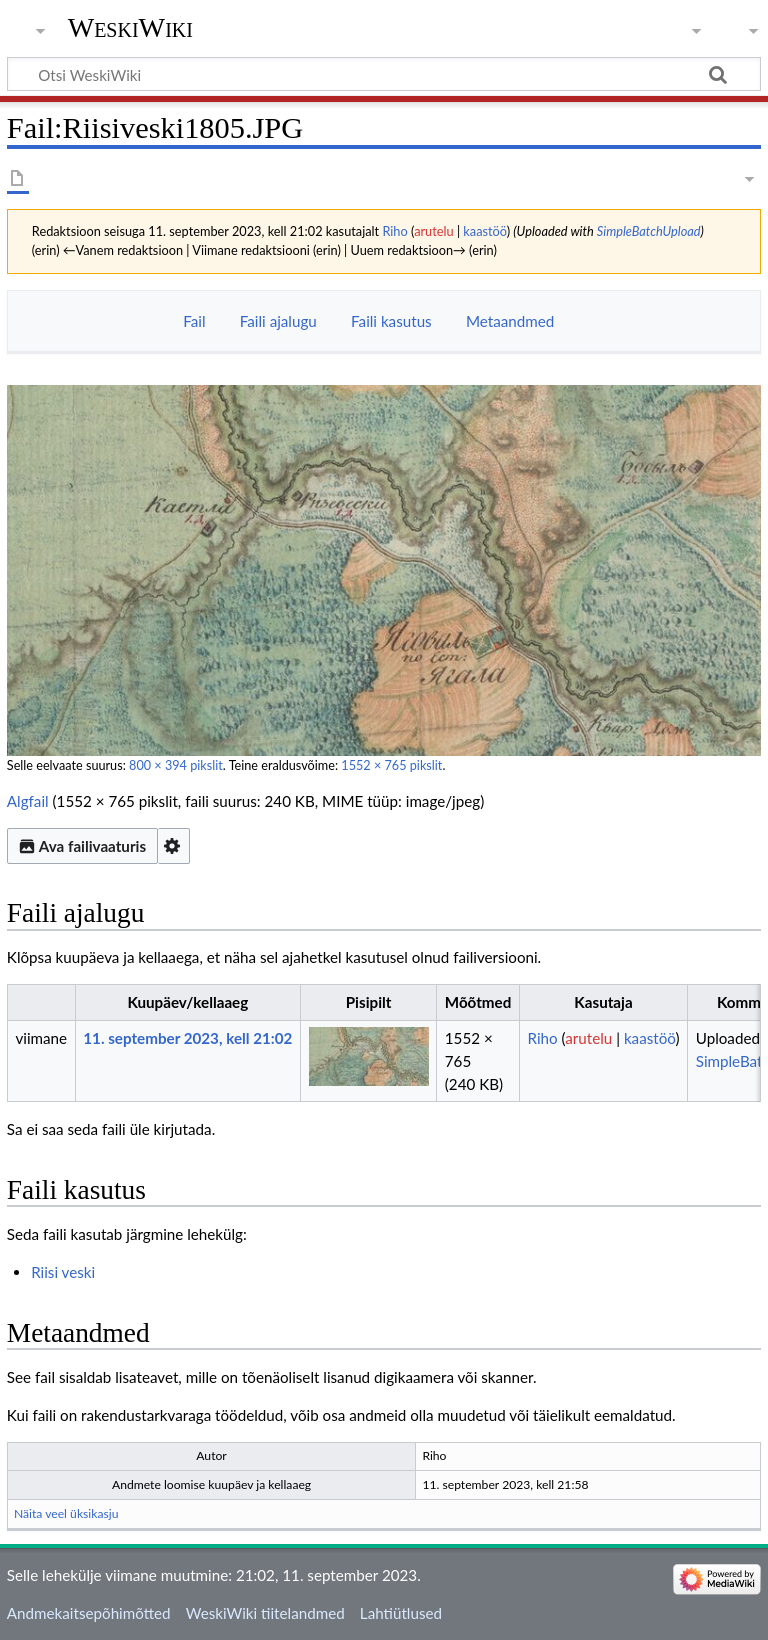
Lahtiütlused (401, 1613)
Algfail (28, 801)
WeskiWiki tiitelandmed (265, 1613)
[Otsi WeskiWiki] (384, 74)
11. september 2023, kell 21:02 (187, 1038)
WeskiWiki (130, 27)
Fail (194, 321)
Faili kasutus (391, 321)
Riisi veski (63, 1272)
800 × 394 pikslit (176, 765)
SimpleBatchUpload (649, 231)
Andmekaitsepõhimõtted (89, 1613)
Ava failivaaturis (82, 846)
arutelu (433, 231)
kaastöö (484, 231)
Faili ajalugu (278, 321)
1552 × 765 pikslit (391, 765)
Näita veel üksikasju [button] (66, 1513)
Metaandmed (510, 321)
